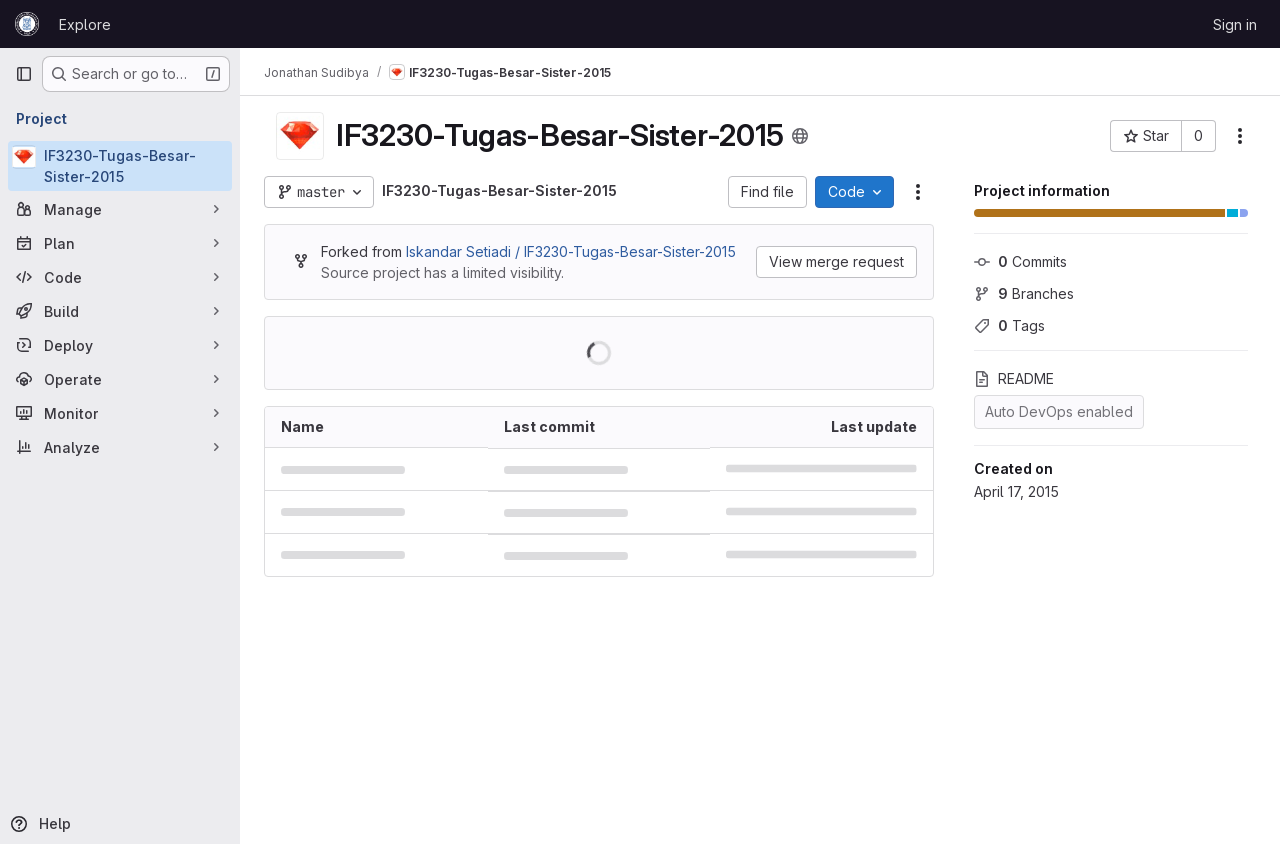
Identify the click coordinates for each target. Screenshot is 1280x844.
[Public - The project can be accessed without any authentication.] (800, 136)
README (1014, 378)
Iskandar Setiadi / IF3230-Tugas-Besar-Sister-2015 (571, 251)
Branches (1024, 293)
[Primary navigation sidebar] (24, 74)
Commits (1020, 261)
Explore (85, 24)
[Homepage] (27, 24)
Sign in (1235, 24)
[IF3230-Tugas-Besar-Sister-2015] (120, 166)
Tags (1009, 325)
